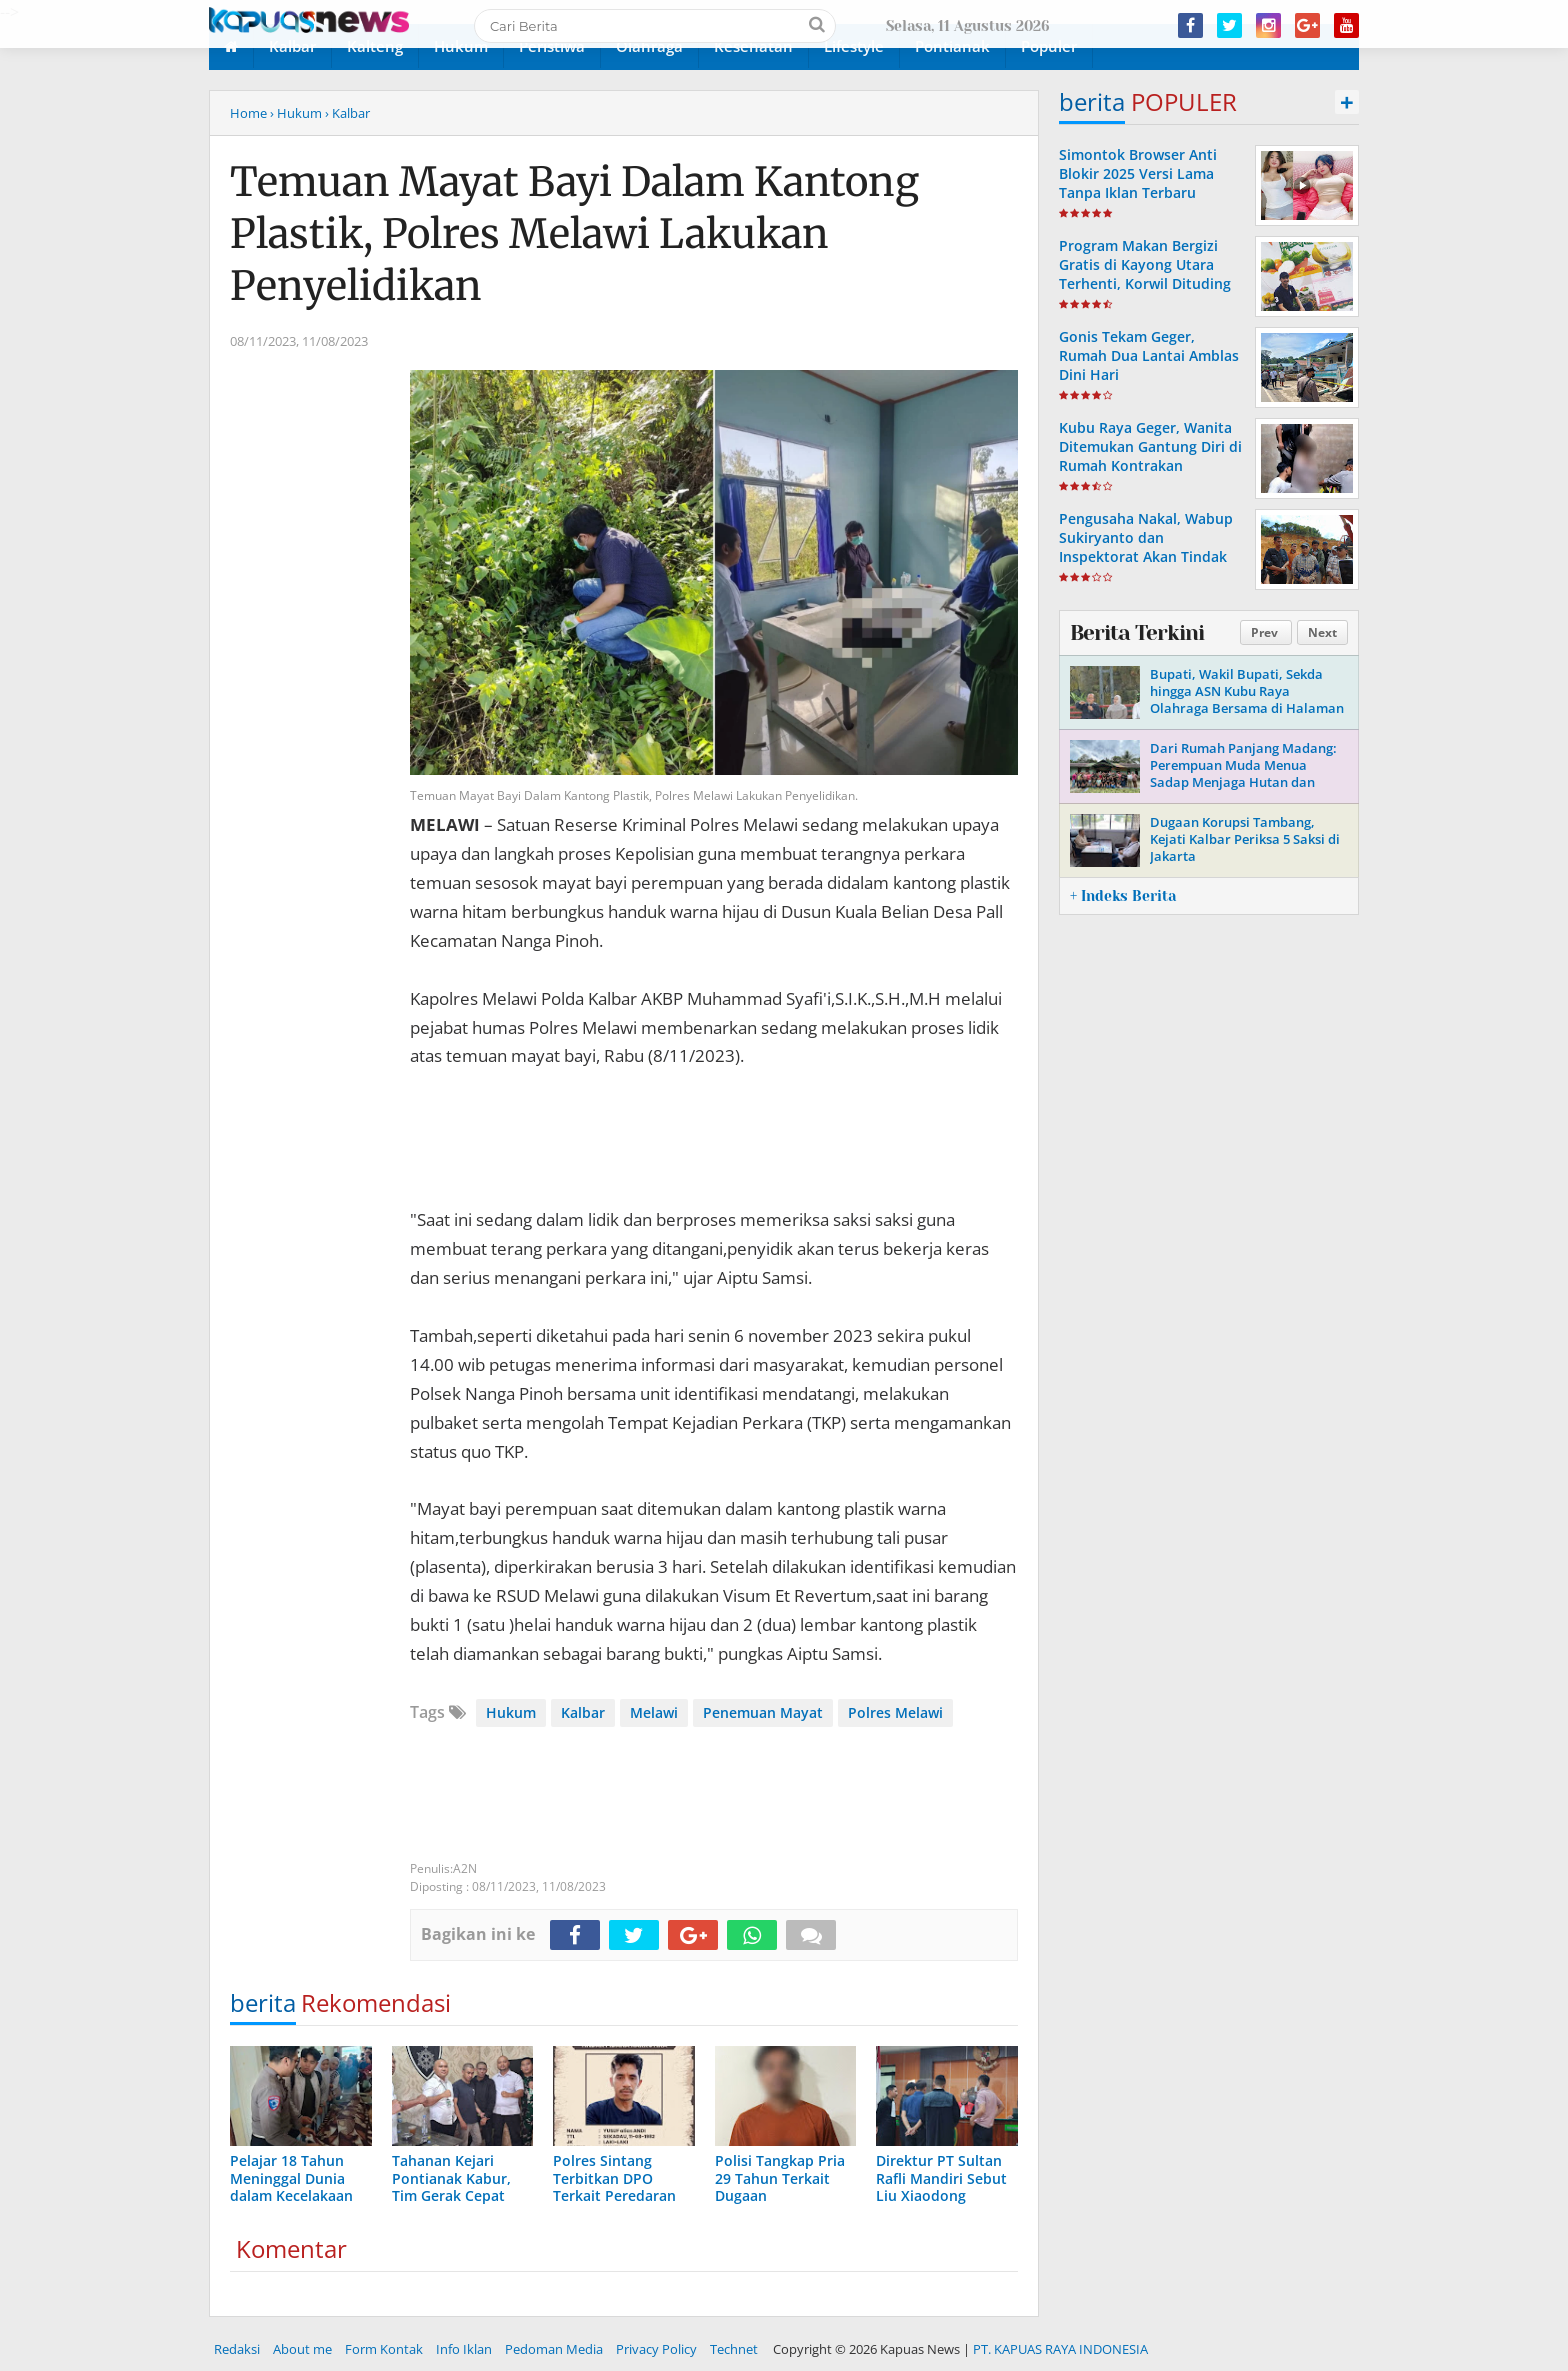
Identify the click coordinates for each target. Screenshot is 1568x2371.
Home (248, 113)
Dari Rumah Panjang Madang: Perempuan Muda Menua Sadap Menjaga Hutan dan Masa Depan (1243, 773)
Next (1322, 632)
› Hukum (296, 113)
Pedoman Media (554, 2349)
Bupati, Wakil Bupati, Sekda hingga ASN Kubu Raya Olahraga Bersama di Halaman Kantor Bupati (1247, 699)
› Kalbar (347, 113)
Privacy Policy (656, 2349)
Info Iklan (464, 2349)
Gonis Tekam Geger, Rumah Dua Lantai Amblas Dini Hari (1149, 355)
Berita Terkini (1137, 633)
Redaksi (237, 2349)
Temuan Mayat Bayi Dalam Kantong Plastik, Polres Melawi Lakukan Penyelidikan (574, 234)
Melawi (654, 1712)
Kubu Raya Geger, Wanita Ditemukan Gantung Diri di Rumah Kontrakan (1150, 446)
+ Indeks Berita (1123, 896)
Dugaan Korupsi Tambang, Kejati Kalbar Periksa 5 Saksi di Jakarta (1245, 839)
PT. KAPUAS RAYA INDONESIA (1060, 2349)
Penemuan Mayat (763, 1712)
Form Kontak (384, 2349)
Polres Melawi (895, 1712)
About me (302, 2349)
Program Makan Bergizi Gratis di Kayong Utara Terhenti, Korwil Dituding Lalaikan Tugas (1145, 274)
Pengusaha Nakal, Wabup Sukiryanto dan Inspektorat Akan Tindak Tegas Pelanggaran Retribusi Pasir (1146, 557)
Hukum (511, 1712)
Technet (734, 2349)
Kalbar (583, 1712)
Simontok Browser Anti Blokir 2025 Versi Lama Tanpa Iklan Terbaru (1138, 173)
